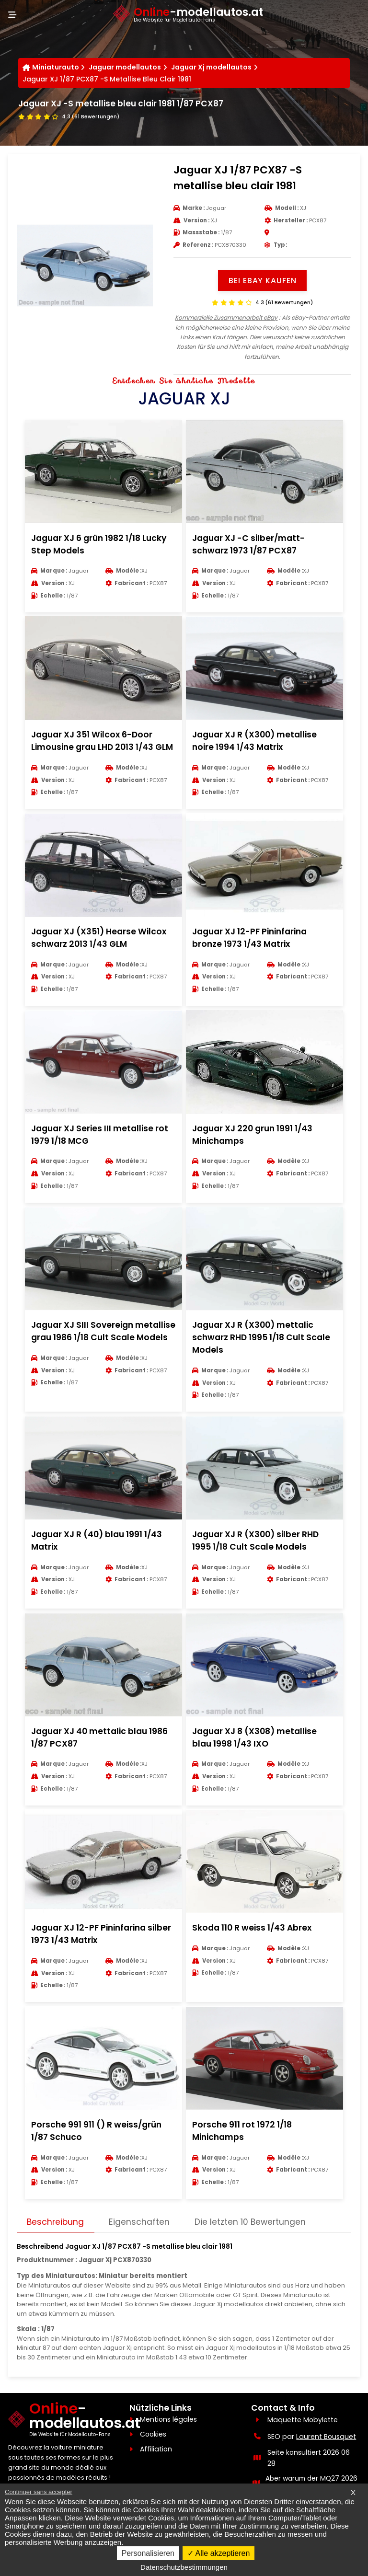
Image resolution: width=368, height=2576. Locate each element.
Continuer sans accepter (38, 2492)
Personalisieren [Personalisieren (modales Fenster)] (148, 2553)
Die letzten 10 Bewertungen (252, 2257)
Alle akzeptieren (218, 2553)
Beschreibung (56, 2257)
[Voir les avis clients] (69, 116)
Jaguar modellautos (125, 68)
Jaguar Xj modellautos (212, 68)
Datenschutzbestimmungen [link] (184, 2567)
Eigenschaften (140, 2257)
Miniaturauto (55, 68)
